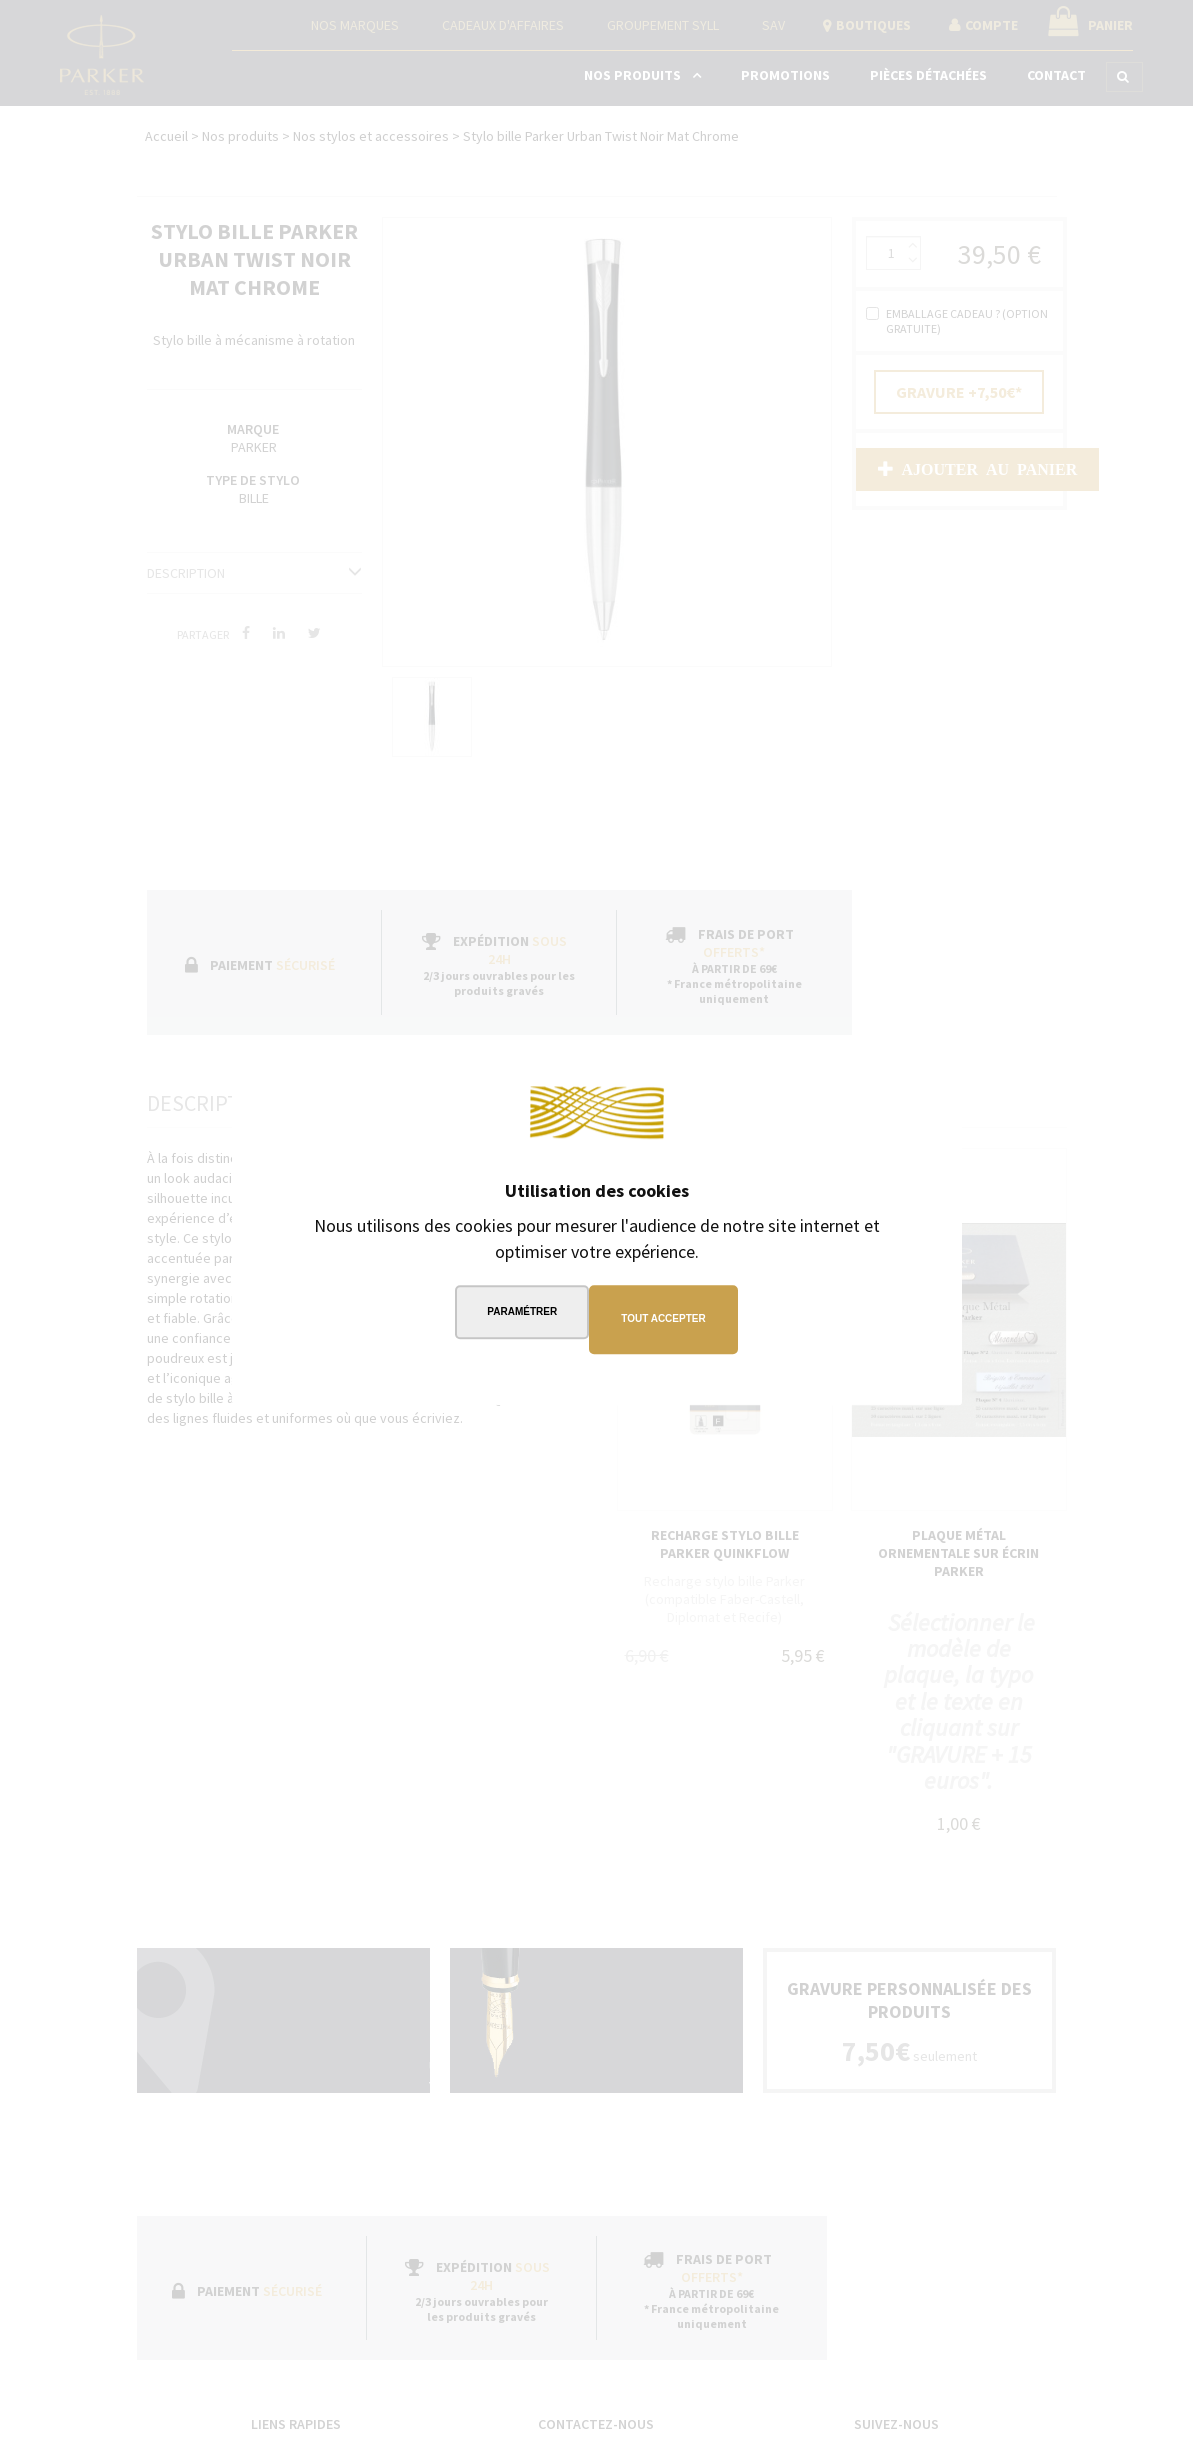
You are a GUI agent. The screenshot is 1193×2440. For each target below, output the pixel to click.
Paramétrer (517, 1318)
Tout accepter (668, 1318)
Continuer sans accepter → (832, 1072)
